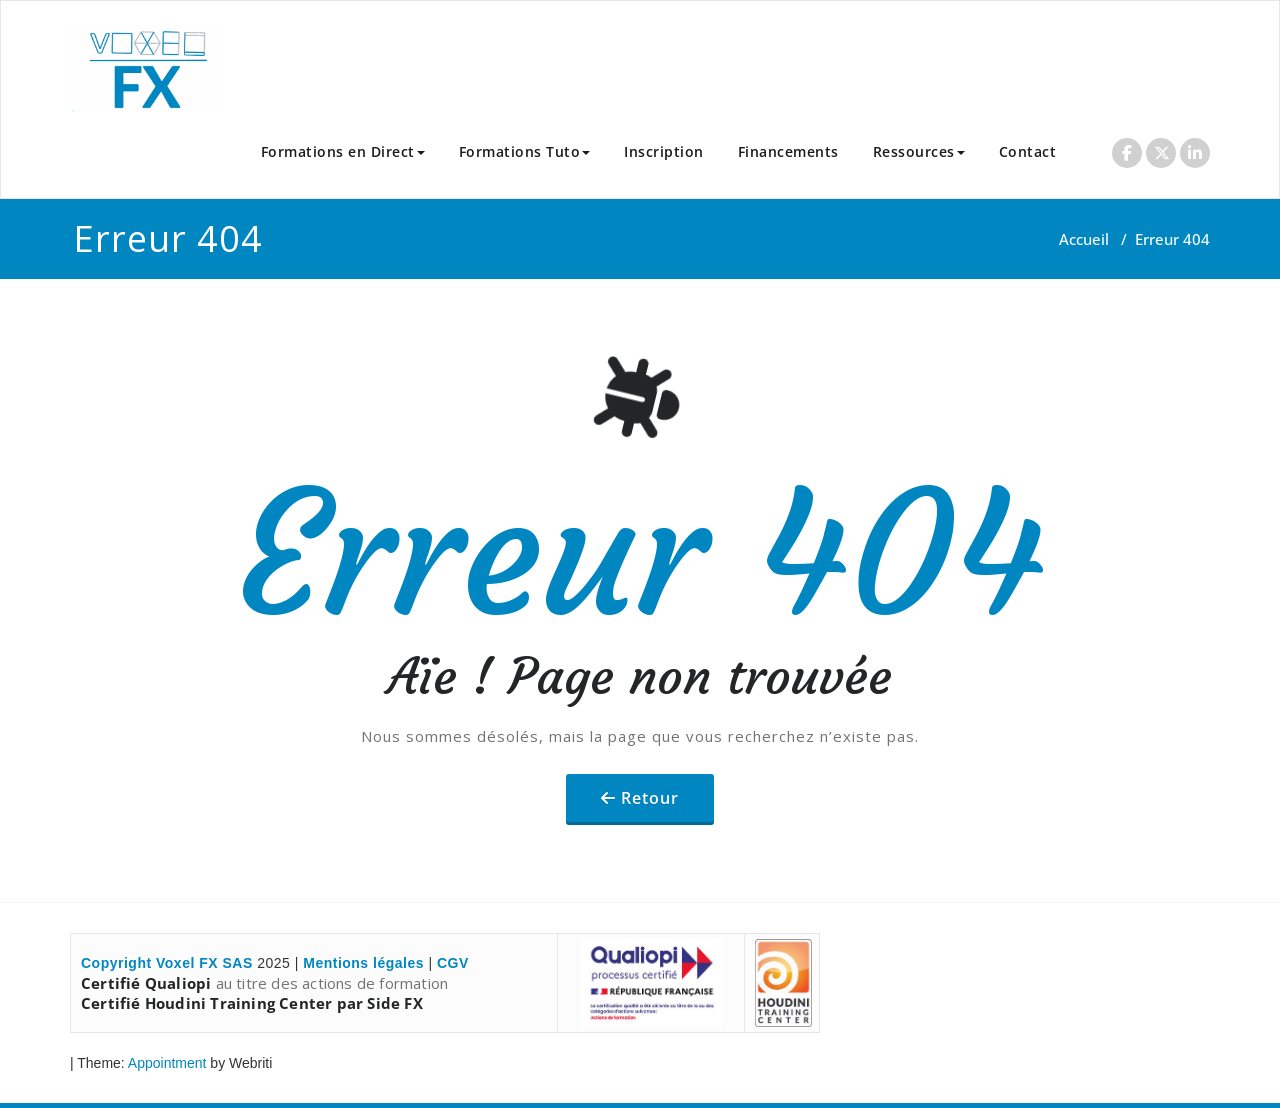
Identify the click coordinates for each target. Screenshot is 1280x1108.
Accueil (1084, 239)
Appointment (166, 1063)
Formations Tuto (525, 151)
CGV (453, 963)
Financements (788, 151)
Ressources (919, 151)
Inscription (664, 151)
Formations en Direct (343, 151)
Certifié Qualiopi (146, 983)
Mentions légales (363, 963)
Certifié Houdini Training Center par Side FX (252, 1003)
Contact (1028, 151)
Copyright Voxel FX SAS (167, 963)
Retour (650, 798)
